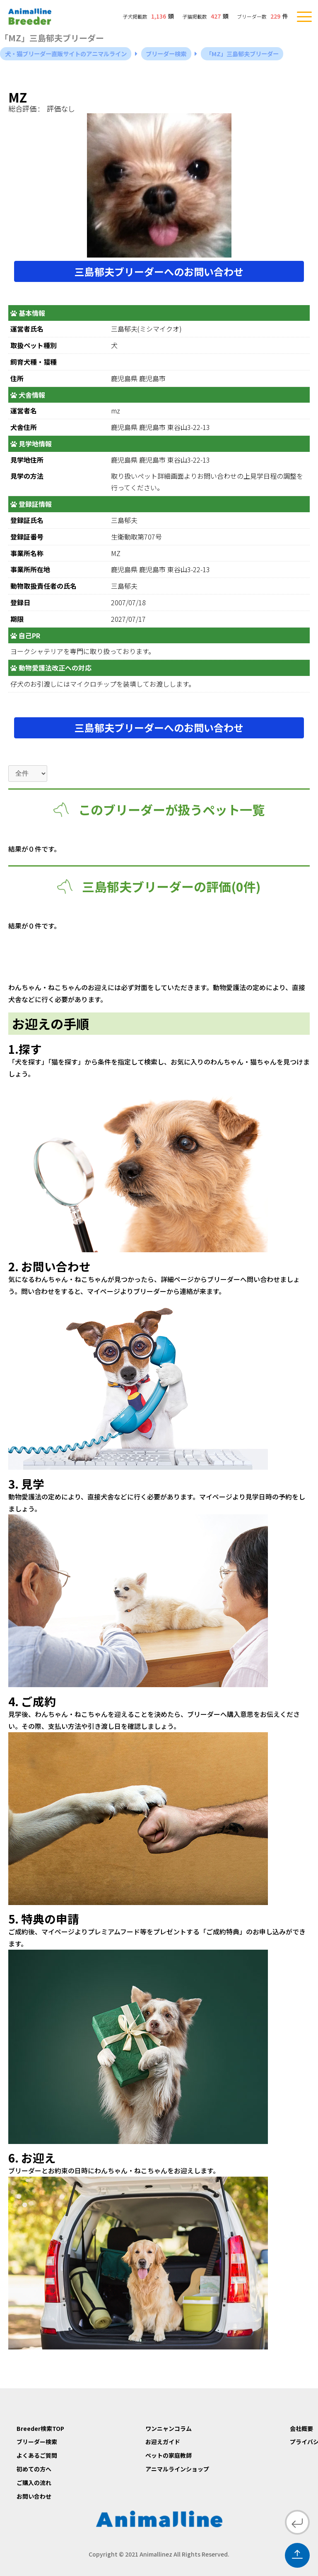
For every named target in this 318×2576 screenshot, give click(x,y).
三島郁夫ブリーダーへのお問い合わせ (159, 271)
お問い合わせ (34, 2496)
